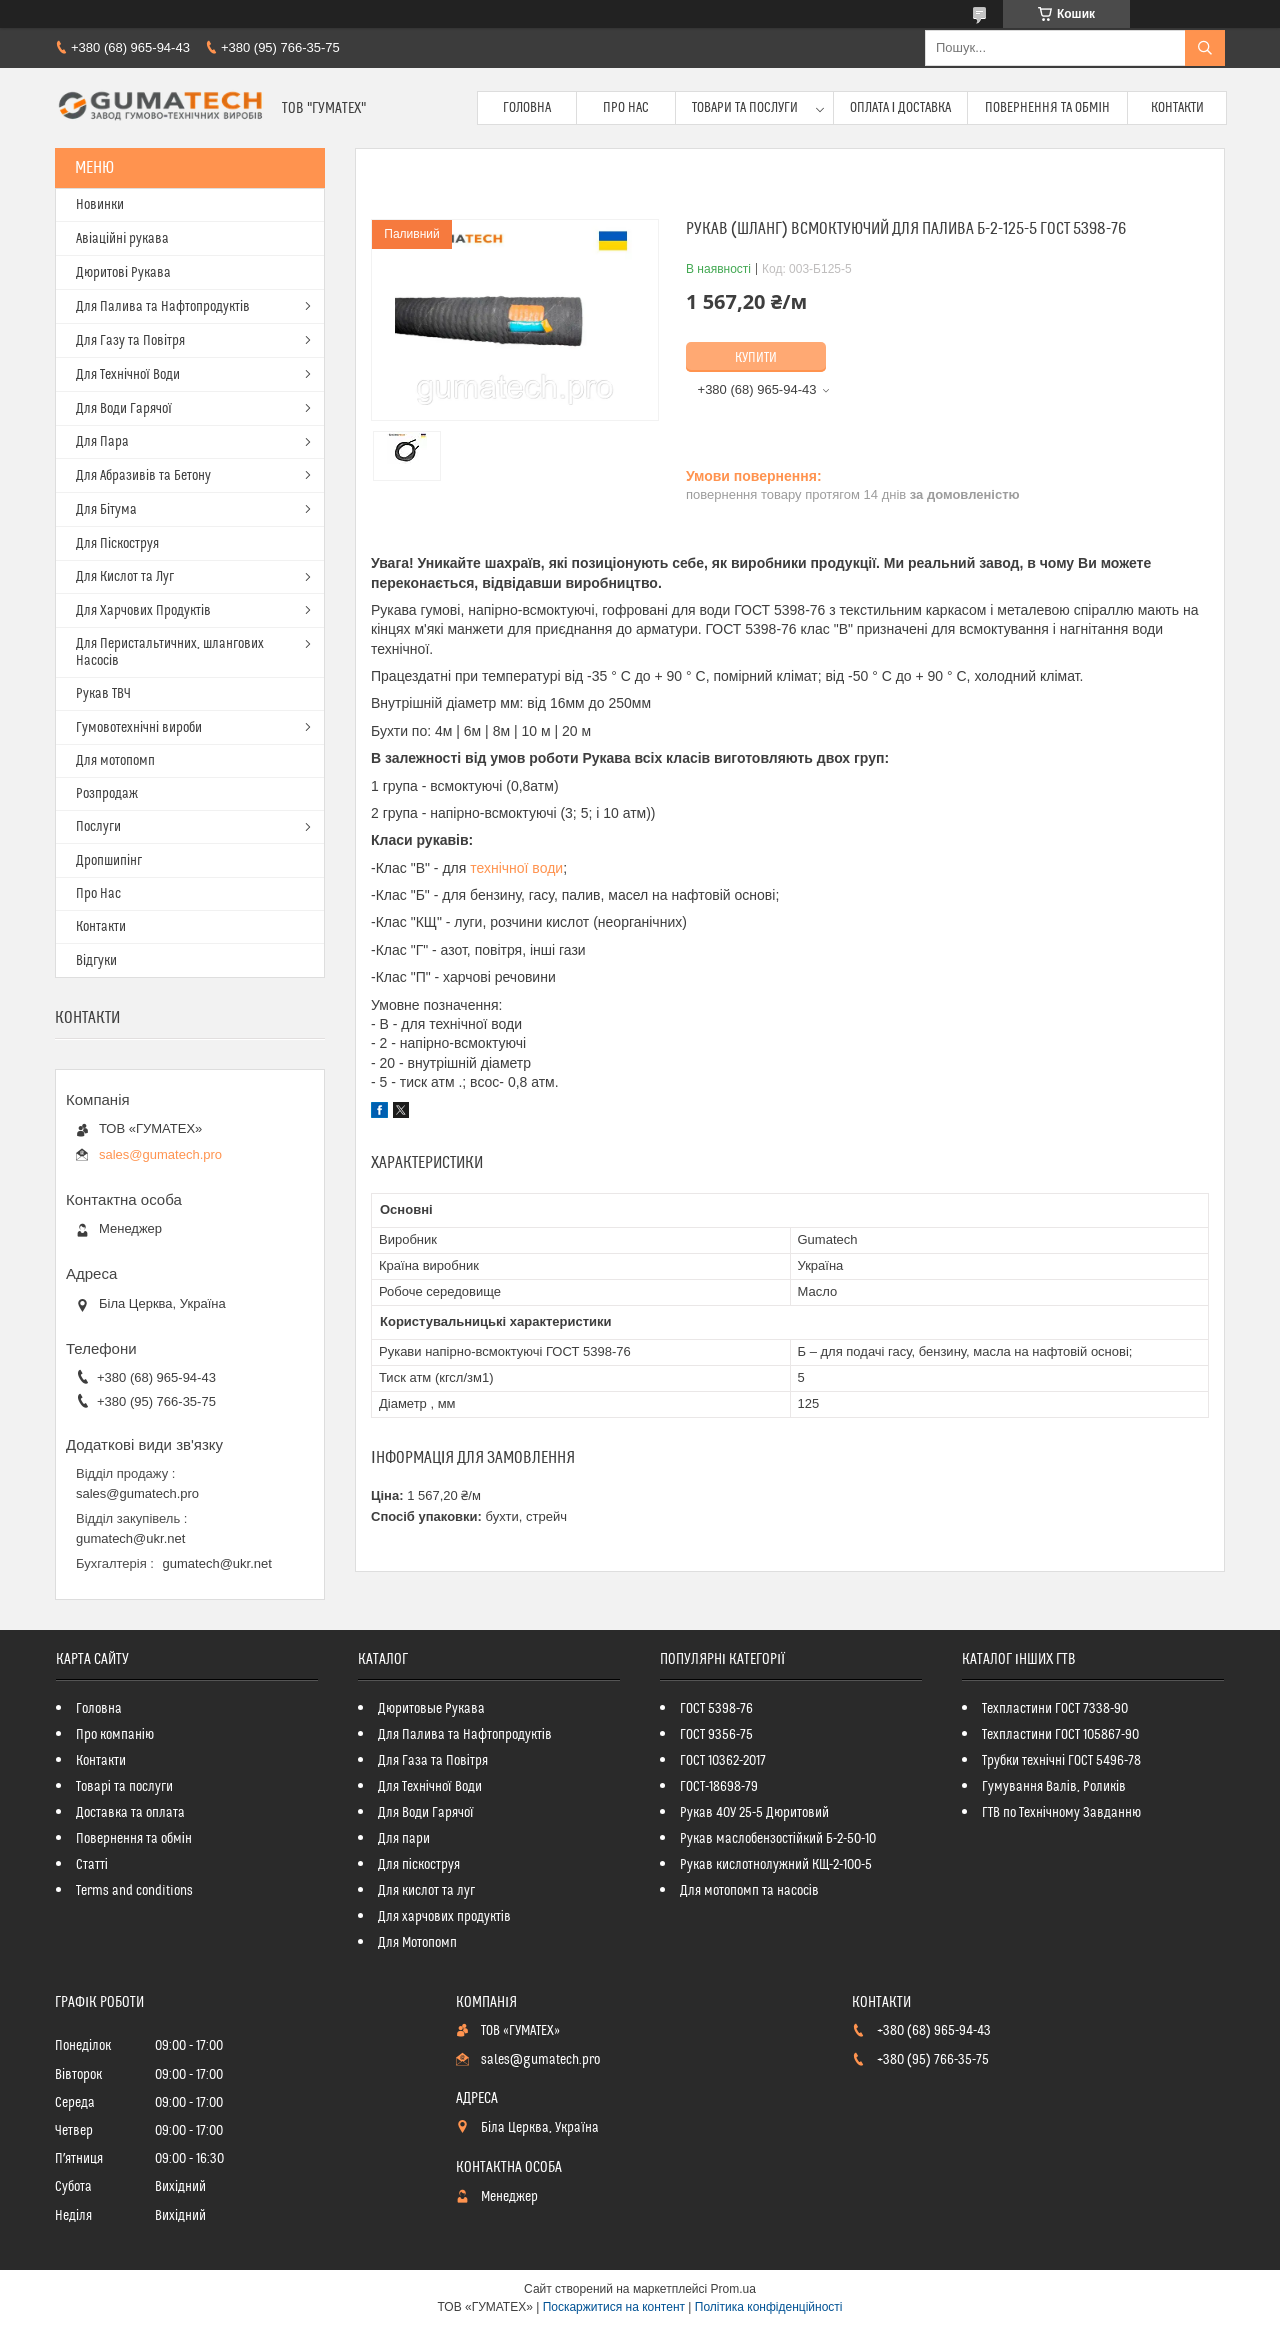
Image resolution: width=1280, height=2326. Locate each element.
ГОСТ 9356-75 (716, 1735)
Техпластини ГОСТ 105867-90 (1060, 1735)
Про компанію (115, 1735)
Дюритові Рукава (123, 273)
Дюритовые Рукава (431, 1709)
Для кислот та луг (426, 1891)
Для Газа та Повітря (433, 1761)
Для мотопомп (115, 761)
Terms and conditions (134, 1891)
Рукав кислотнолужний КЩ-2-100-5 (776, 1865)
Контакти (1177, 108)
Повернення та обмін (1047, 108)
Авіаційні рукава (122, 239)
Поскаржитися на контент (614, 2307)
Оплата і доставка (901, 108)
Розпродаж (107, 794)
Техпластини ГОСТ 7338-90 (1055, 1709)
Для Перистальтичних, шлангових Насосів (170, 652)
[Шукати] (1205, 48)
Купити (756, 358)
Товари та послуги (745, 108)
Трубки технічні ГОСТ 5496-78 (1061, 1761)
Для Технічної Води (128, 375)
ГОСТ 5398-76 (716, 1709)
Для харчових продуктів (444, 1917)
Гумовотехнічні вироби (139, 728)
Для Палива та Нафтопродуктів (163, 307)
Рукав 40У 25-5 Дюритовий (754, 1813)
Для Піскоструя (117, 544)
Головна (527, 108)
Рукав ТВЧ (103, 694)
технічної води (516, 868)
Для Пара (102, 442)
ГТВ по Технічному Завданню (1061, 1813)
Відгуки (96, 961)
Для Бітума (106, 510)
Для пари (404, 1839)
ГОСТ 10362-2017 (723, 1761)
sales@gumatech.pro (160, 1154)
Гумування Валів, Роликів (1054, 1787)
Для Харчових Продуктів (143, 611)
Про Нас (626, 108)
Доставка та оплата (130, 1813)
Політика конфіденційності (769, 2307)
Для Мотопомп (417, 1943)
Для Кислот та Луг (125, 577)
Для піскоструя (419, 1865)
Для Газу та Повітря (130, 341)
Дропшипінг (109, 861)
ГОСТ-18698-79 (719, 1787)
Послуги (98, 827)
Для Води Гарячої (124, 409)
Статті (92, 1865)
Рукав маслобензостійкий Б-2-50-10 (778, 1839)
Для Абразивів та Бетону (143, 476)
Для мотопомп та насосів (749, 1891)
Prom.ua (733, 2289)
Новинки (100, 205)
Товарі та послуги (124, 1787)
